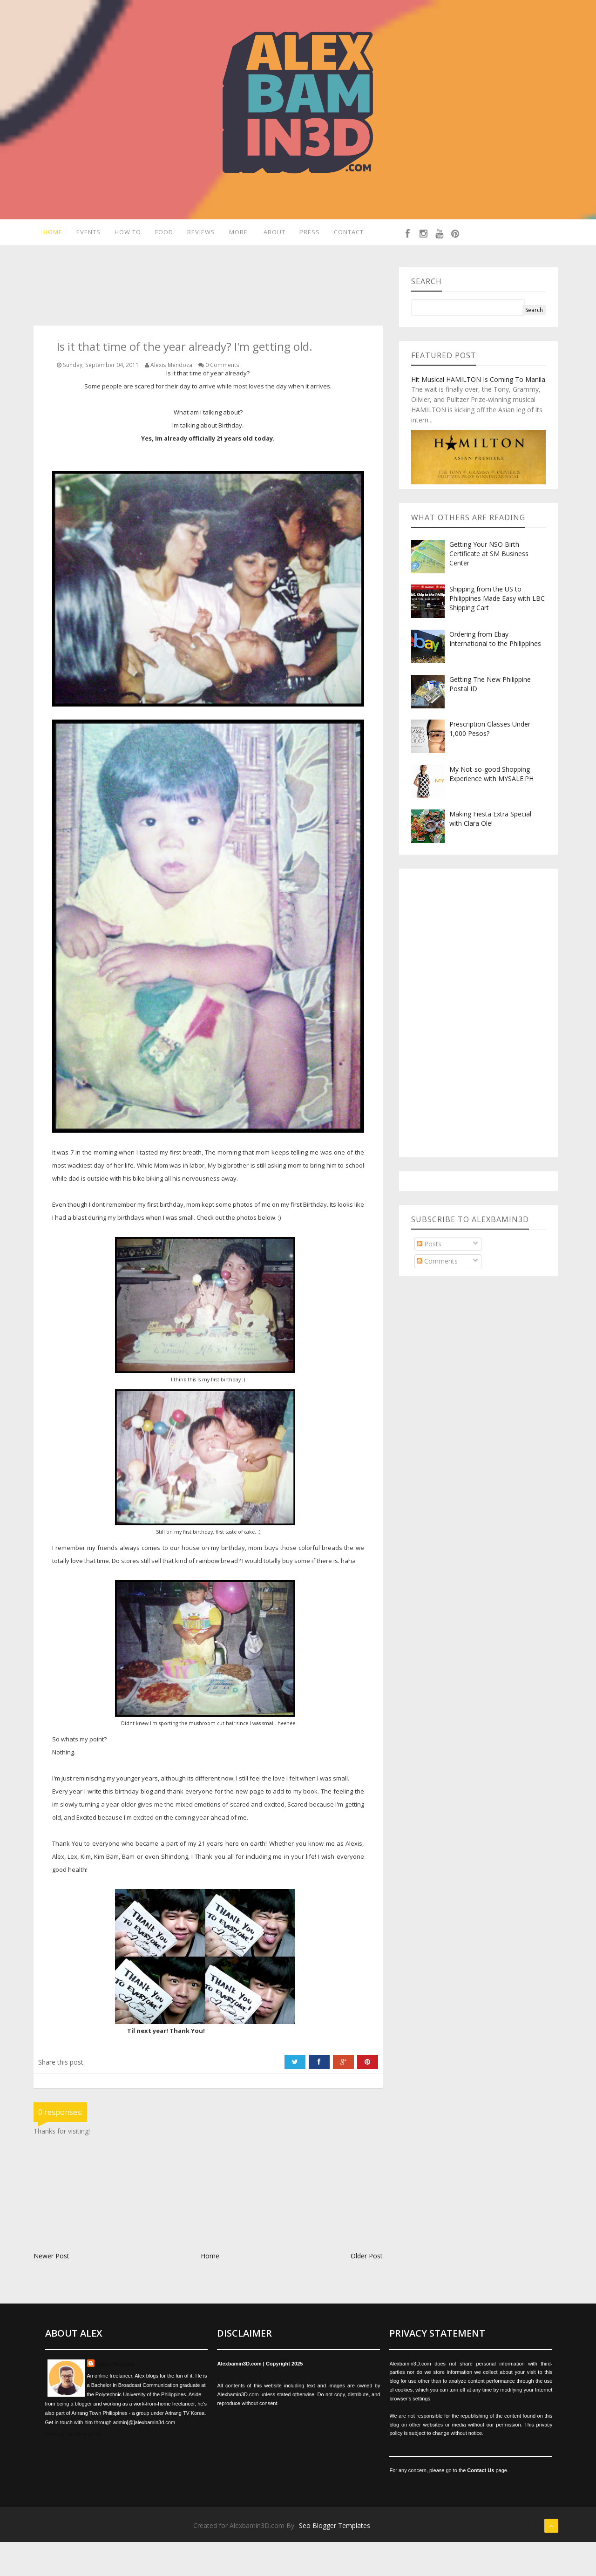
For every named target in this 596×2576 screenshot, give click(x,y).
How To (126, 234)
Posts (429, 1277)
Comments (437, 1294)
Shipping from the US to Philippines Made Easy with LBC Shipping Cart (497, 632)
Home (48, 234)
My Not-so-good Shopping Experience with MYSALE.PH (491, 807)
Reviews (200, 234)
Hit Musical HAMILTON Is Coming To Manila (478, 412)
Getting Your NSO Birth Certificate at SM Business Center (488, 587)
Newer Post (51, 2289)
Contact (280, 264)
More (238, 234)
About (275, 234)
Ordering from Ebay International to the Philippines (495, 672)
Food (163, 234)
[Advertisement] (203, 321)
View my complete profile (73, 2467)
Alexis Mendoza (115, 2397)
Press (311, 234)
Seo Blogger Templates (334, 2559)
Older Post (367, 2289)
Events (85, 234)
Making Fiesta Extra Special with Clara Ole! (490, 852)
